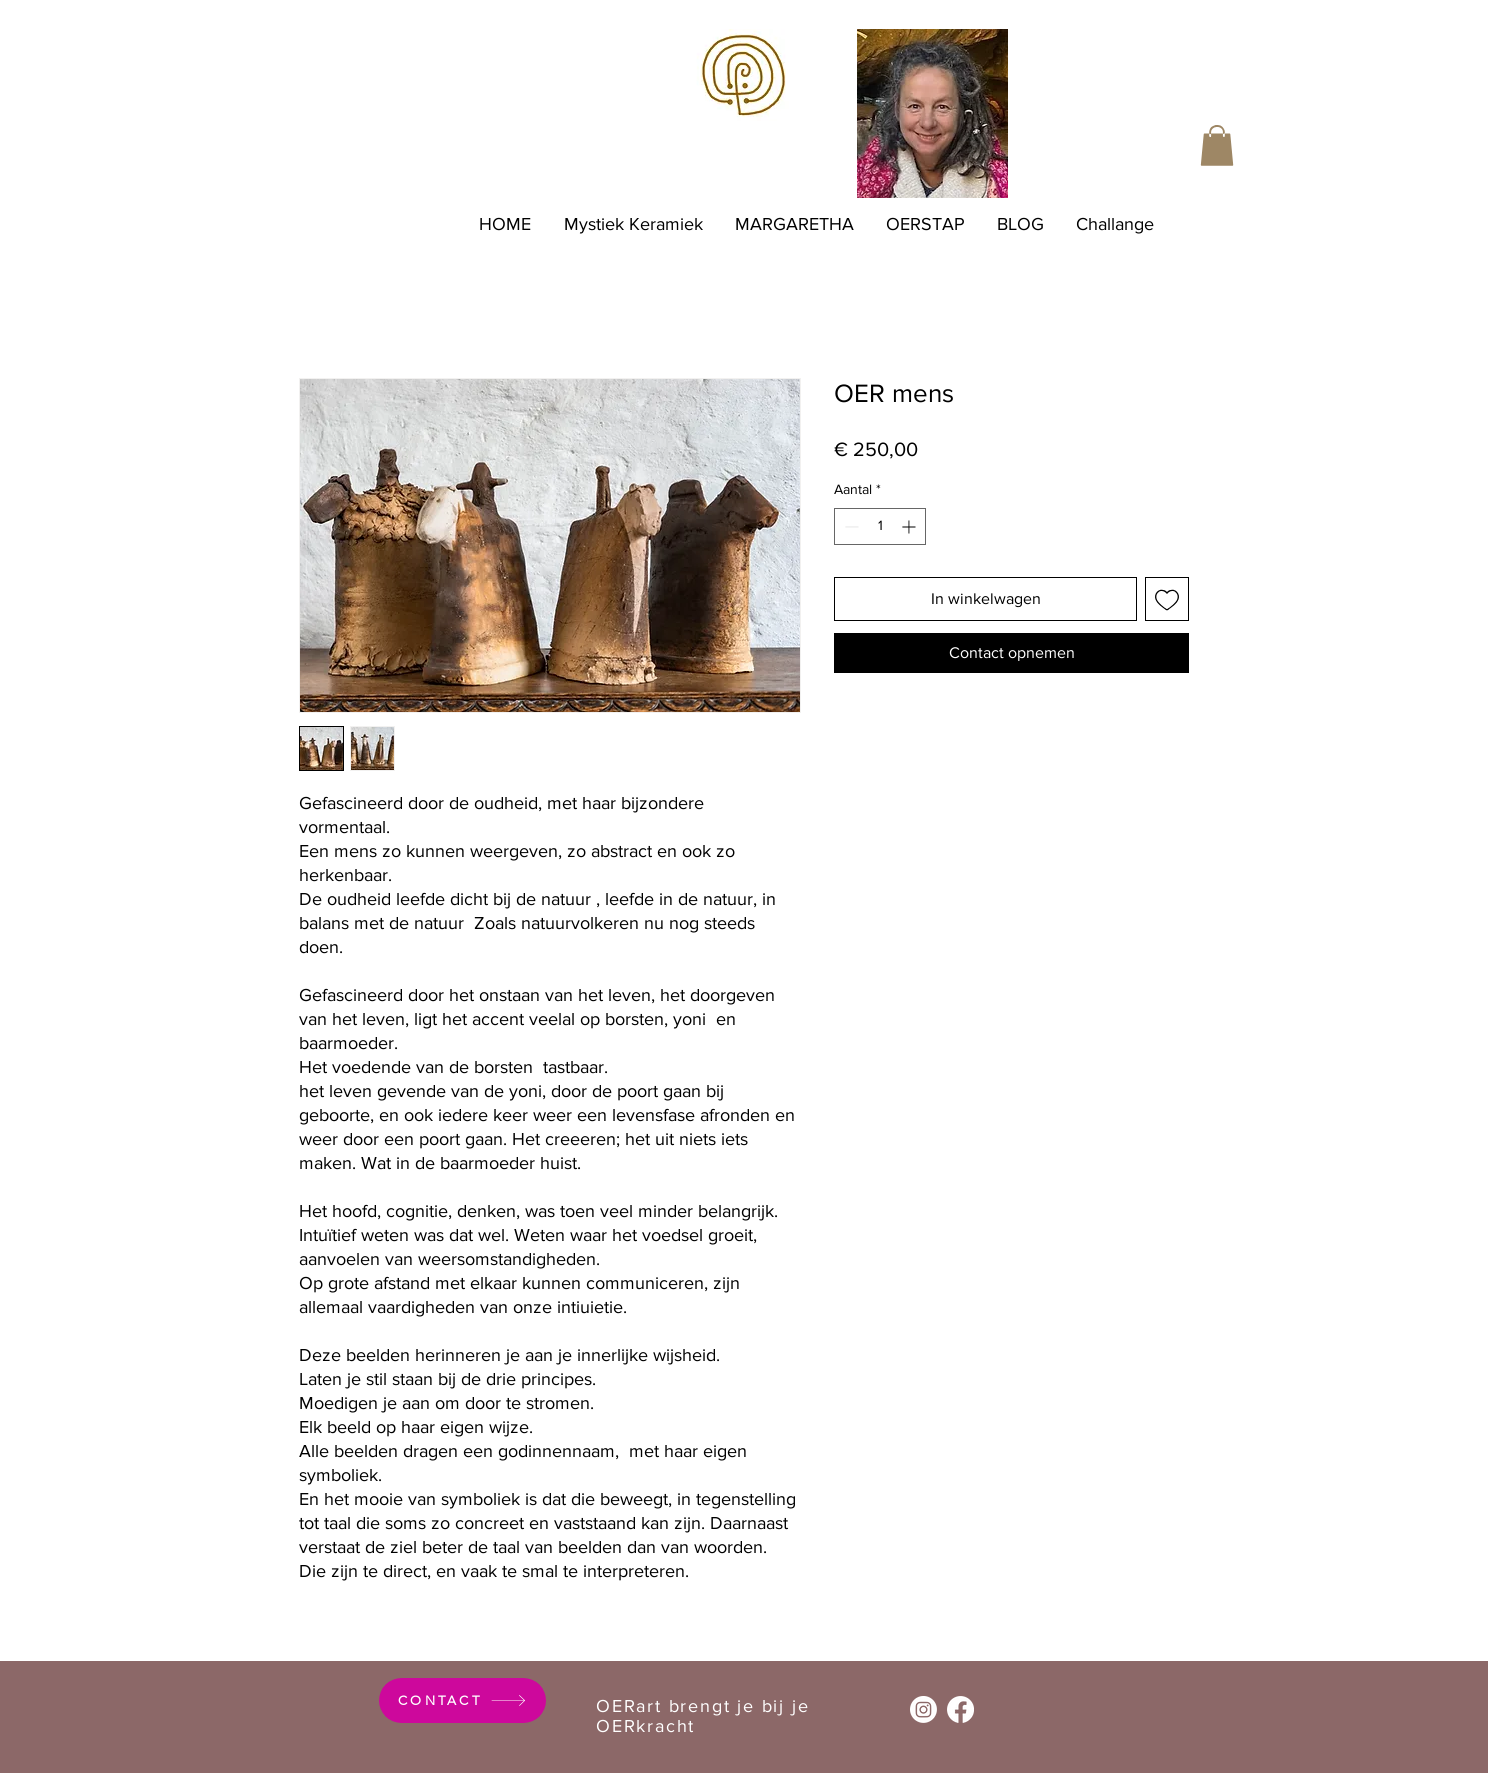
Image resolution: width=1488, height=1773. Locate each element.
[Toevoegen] (1167, 599)
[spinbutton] (880, 526)
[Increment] (910, 526)
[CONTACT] (462, 1700)
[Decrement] (849, 526)
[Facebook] (960, 1709)
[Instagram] (923, 1709)
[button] (1217, 145)
